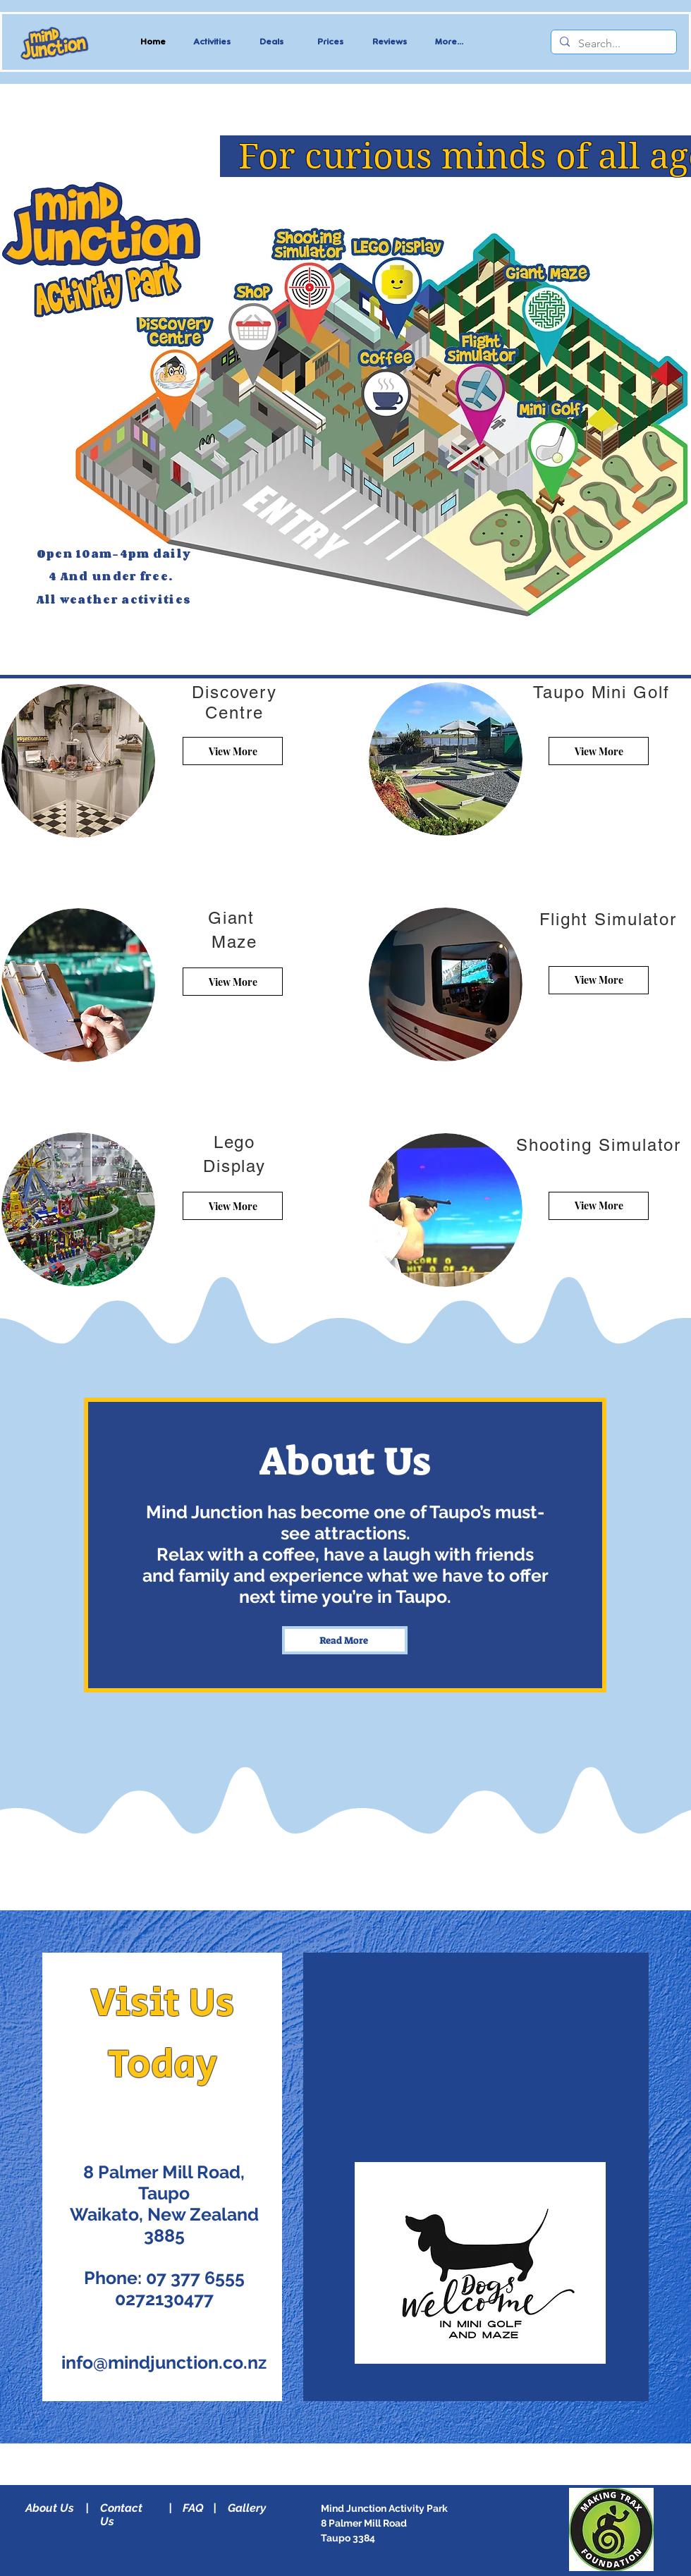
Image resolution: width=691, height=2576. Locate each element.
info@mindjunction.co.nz (164, 2362)
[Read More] (312, 287)
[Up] (178, 376)
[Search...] (612, 43)
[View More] (233, 751)
